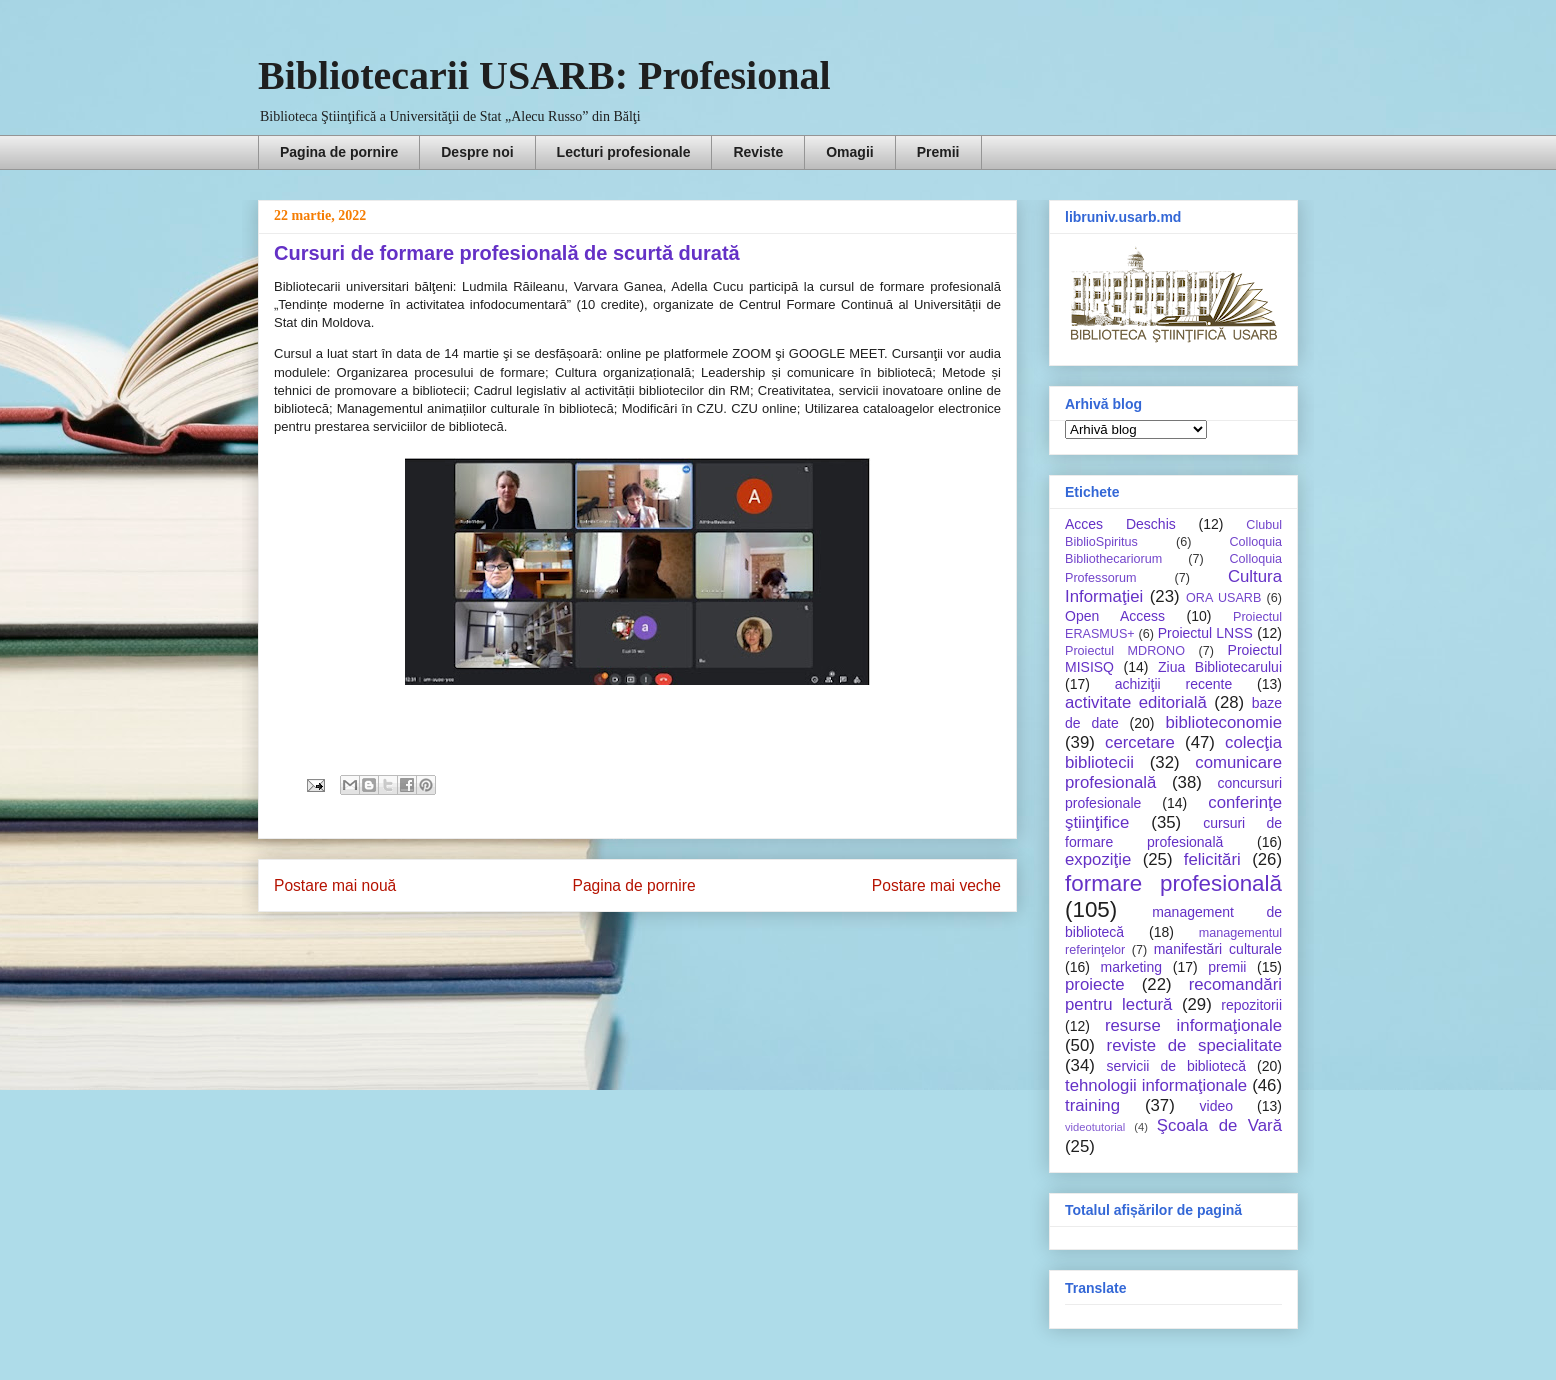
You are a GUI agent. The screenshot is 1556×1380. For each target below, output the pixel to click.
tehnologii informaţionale (1156, 1085)
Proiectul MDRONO (1125, 651)
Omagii (849, 152)
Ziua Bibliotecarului (1220, 667)
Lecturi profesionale (624, 152)
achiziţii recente (1173, 684)
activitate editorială (1136, 702)
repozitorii (1251, 1005)
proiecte (1095, 984)
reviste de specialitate (1194, 1045)
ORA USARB (1223, 598)
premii (1227, 967)
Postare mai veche (936, 885)
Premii (938, 152)
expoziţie (1098, 859)
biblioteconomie (1223, 722)
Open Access (1115, 616)
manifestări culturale (1218, 949)
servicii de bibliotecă (1176, 1066)
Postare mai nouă (335, 885)
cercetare (1140, 742)
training (1092, 1105)
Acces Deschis (1120, 524)
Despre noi (477, 152)
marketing (1131, 967)
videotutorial (1095, 1127)
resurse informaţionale (1193, 1025)
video (1216, 1106)
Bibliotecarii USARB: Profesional (544, 75)
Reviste (758, 152)
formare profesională (1173, 883)
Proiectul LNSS (1205, 633)
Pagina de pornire (339, 152)
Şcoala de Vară (1219, 1125)
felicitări (1212, 859)
